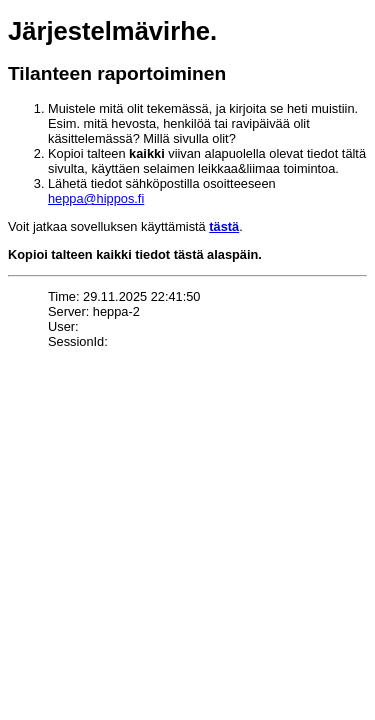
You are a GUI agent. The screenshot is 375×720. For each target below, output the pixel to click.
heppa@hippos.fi (96, 198)
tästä (224, 226)
